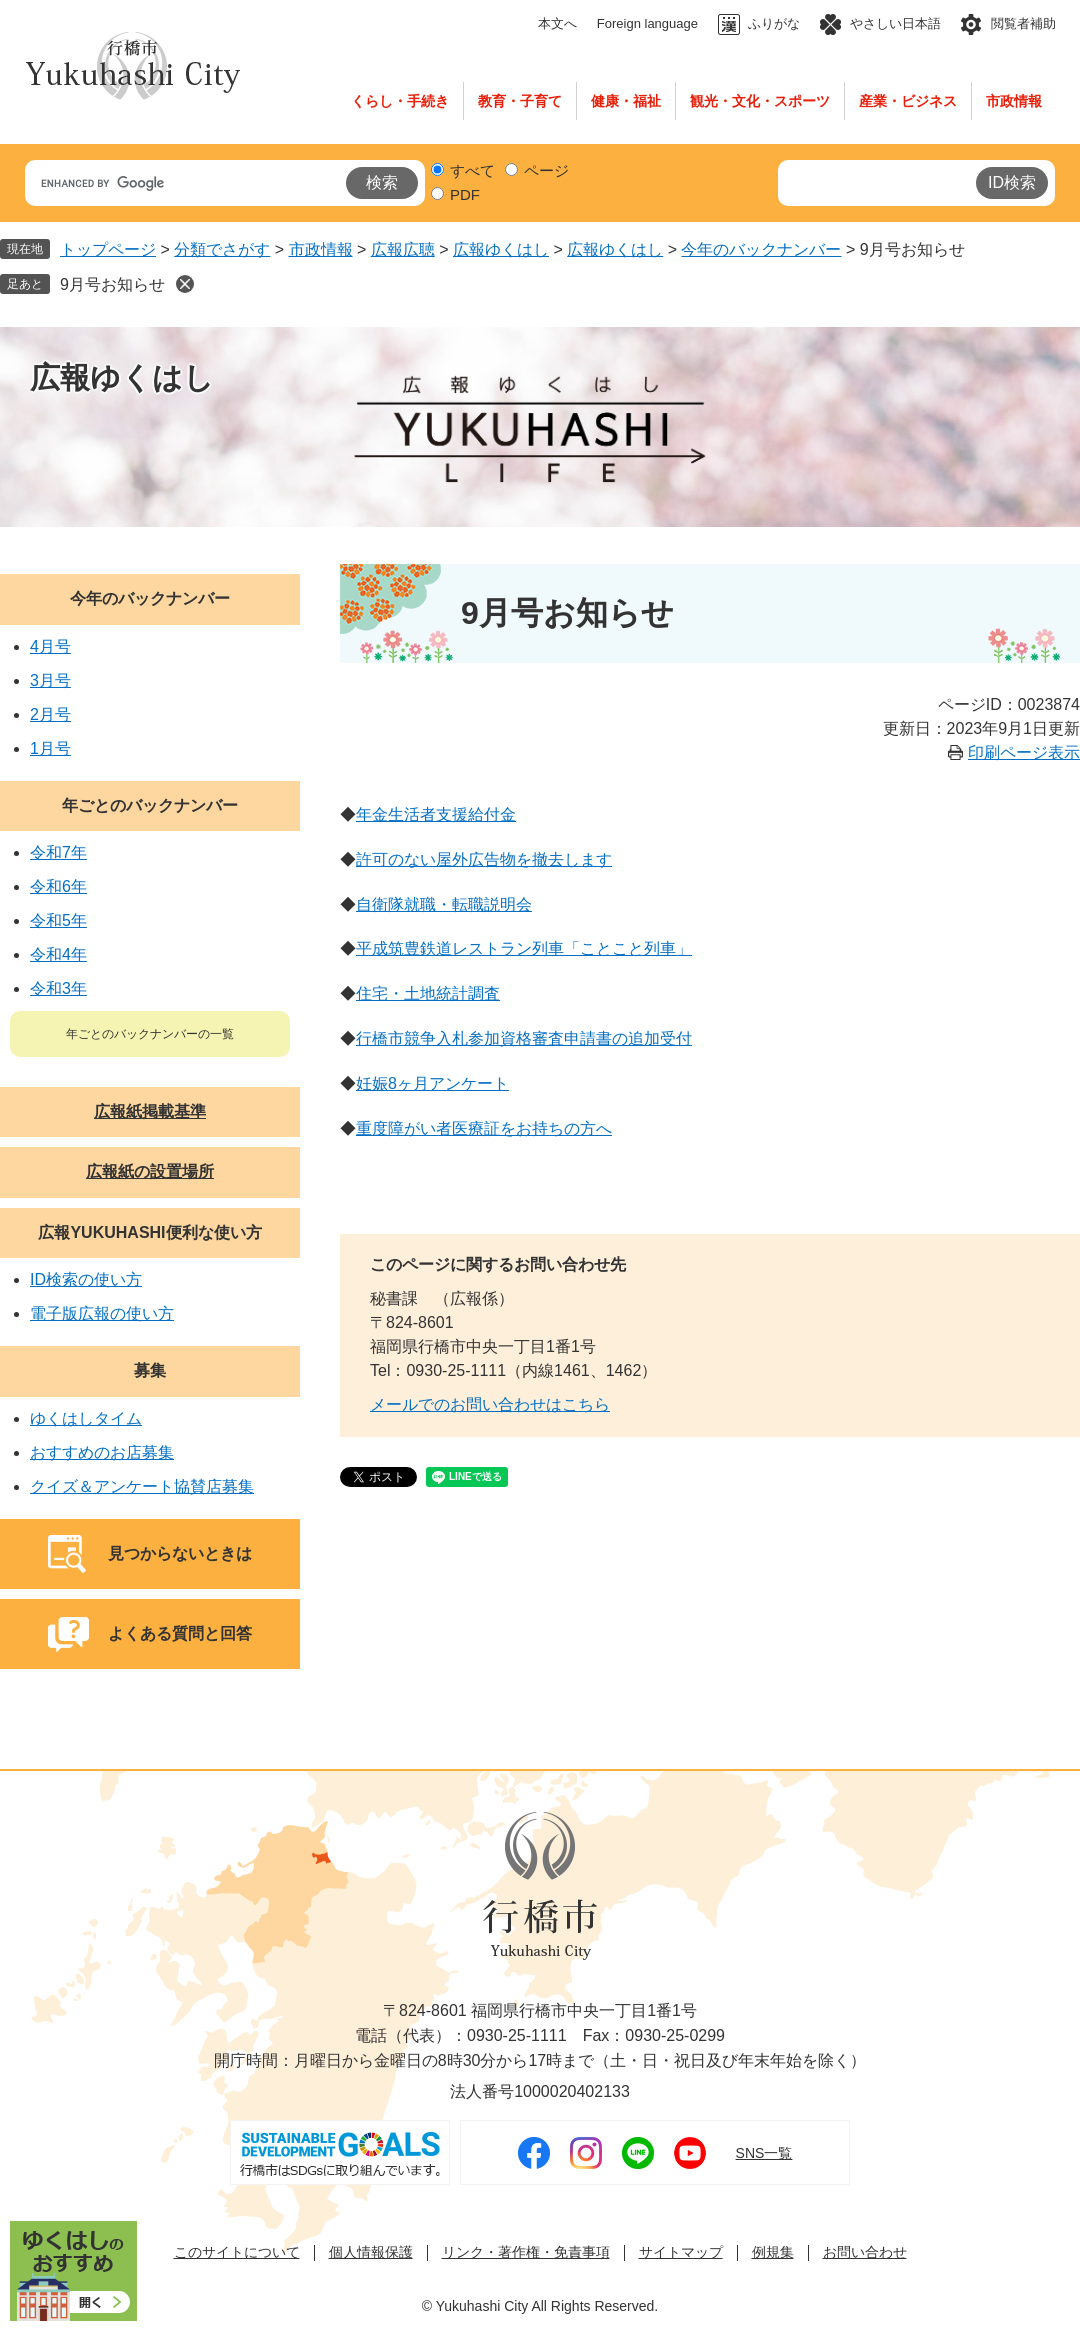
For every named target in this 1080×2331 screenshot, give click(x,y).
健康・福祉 (626, 101)
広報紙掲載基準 (150, 1111)
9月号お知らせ (112, 284)
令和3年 (58, 988)
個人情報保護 (371, 2252)
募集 (150, 1370)
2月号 (50, 714)
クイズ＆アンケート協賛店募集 (142, 1486)
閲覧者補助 (1023, 23)
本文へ (557, 23)
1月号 (50, 748)
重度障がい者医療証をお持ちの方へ (484, 1128)
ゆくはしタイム (86, 1418)
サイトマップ (681, 2252)
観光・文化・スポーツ (760, 101)
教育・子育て (520, 101)
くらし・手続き (400, 101)
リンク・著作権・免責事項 (526, 2252)
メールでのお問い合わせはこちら (490, 1404)
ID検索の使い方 (86, 1279)
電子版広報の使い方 (102, 1313)
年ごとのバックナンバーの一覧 (150, 1034)
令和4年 (58, 954)
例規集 (773, 2252)
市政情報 (1014, 101)
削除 (185, 284)
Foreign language (647, 23)
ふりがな (774, 23)
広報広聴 (403, 249)
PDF (465, 194)
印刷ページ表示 (1024, 752)
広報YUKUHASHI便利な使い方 (149, 1232)
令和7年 (58, 852)
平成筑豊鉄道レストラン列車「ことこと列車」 (524, 948)
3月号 (50, 680)
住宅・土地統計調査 (428, 993)
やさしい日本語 (895, 23)
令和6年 (58, 886)
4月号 (50, 646)
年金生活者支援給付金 (436, 814)
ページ (546, 170)
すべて (472, 170)
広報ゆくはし (501, 249)
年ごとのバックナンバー (150, 805)
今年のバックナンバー (761, 249)
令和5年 (58, 920)
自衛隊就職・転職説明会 (444, 904)
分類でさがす (222, 249)
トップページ (108, 249)
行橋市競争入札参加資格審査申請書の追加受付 (524, 1038)
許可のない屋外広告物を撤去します (484, 859)
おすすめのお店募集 (102, 1452)
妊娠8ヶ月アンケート (432, 1083)
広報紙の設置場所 (150, 1171)
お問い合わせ (865, 2252)
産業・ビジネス (908, 101)
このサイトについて (237, 2252)
